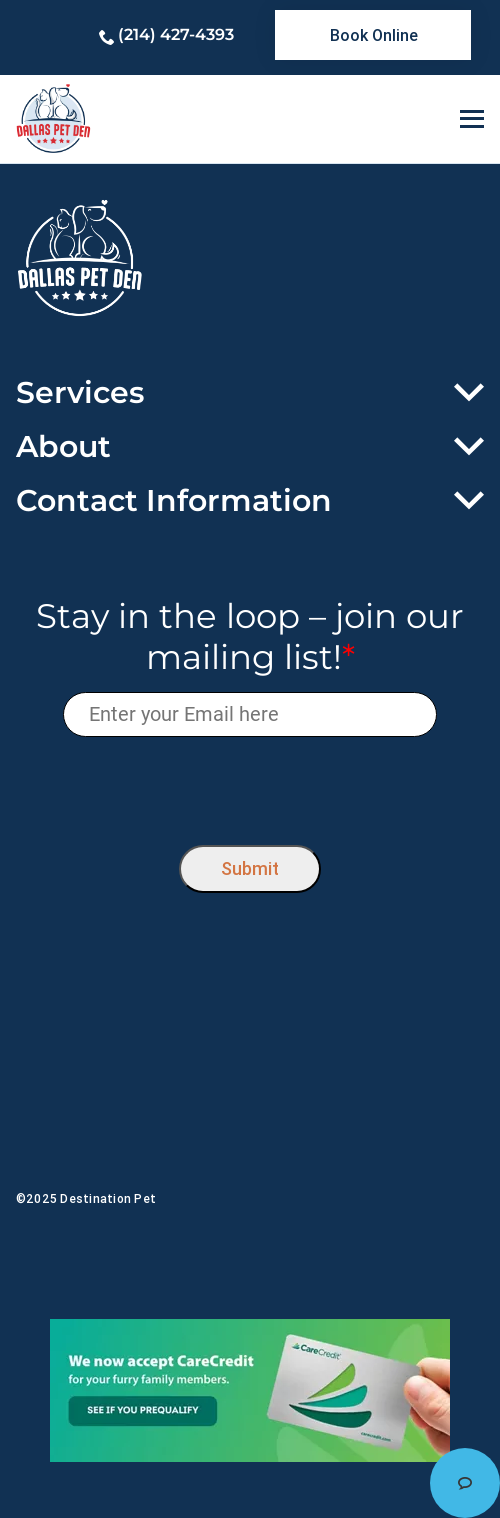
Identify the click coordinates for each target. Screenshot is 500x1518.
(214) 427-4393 (176, 34)
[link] (373, 35)
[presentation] (250, 786)
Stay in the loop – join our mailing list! (250, 637)
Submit (250, 868)
